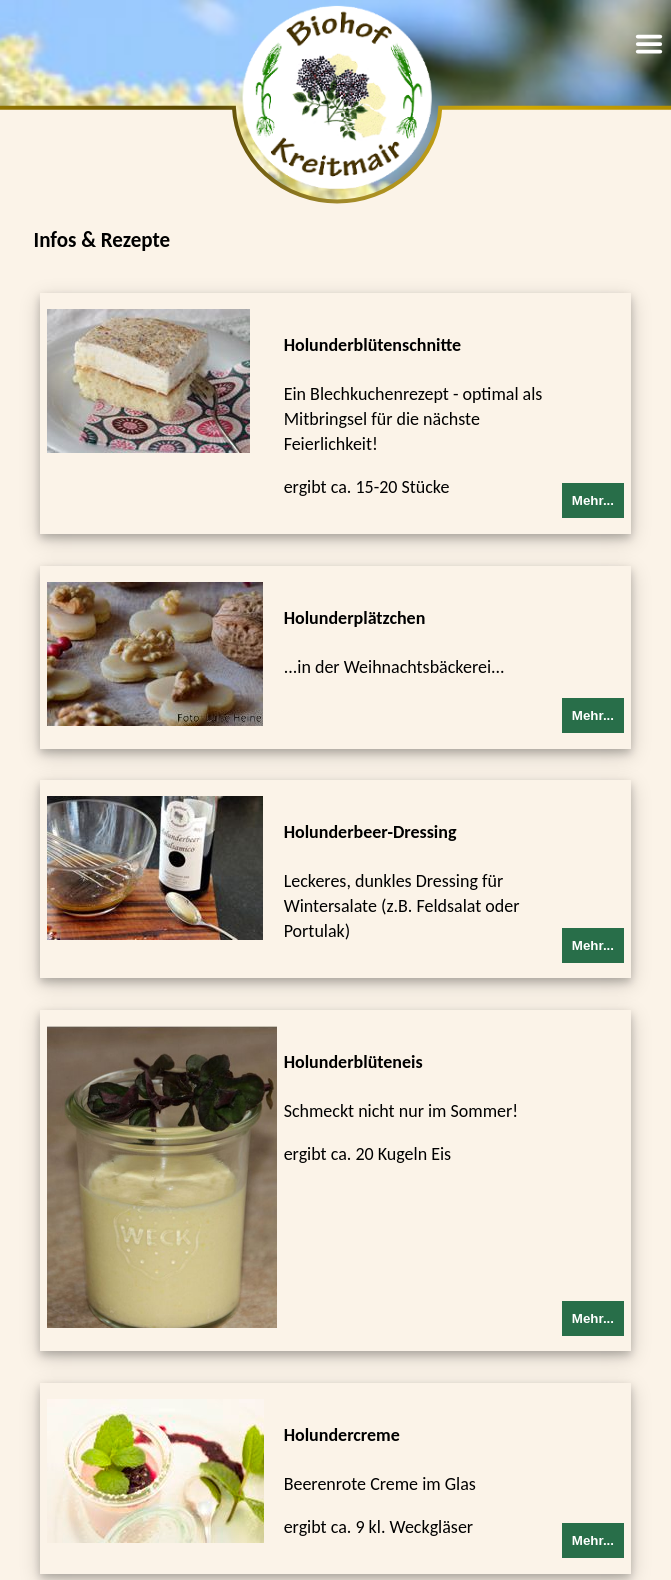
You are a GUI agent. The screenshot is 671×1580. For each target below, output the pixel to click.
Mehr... (593, 500)
